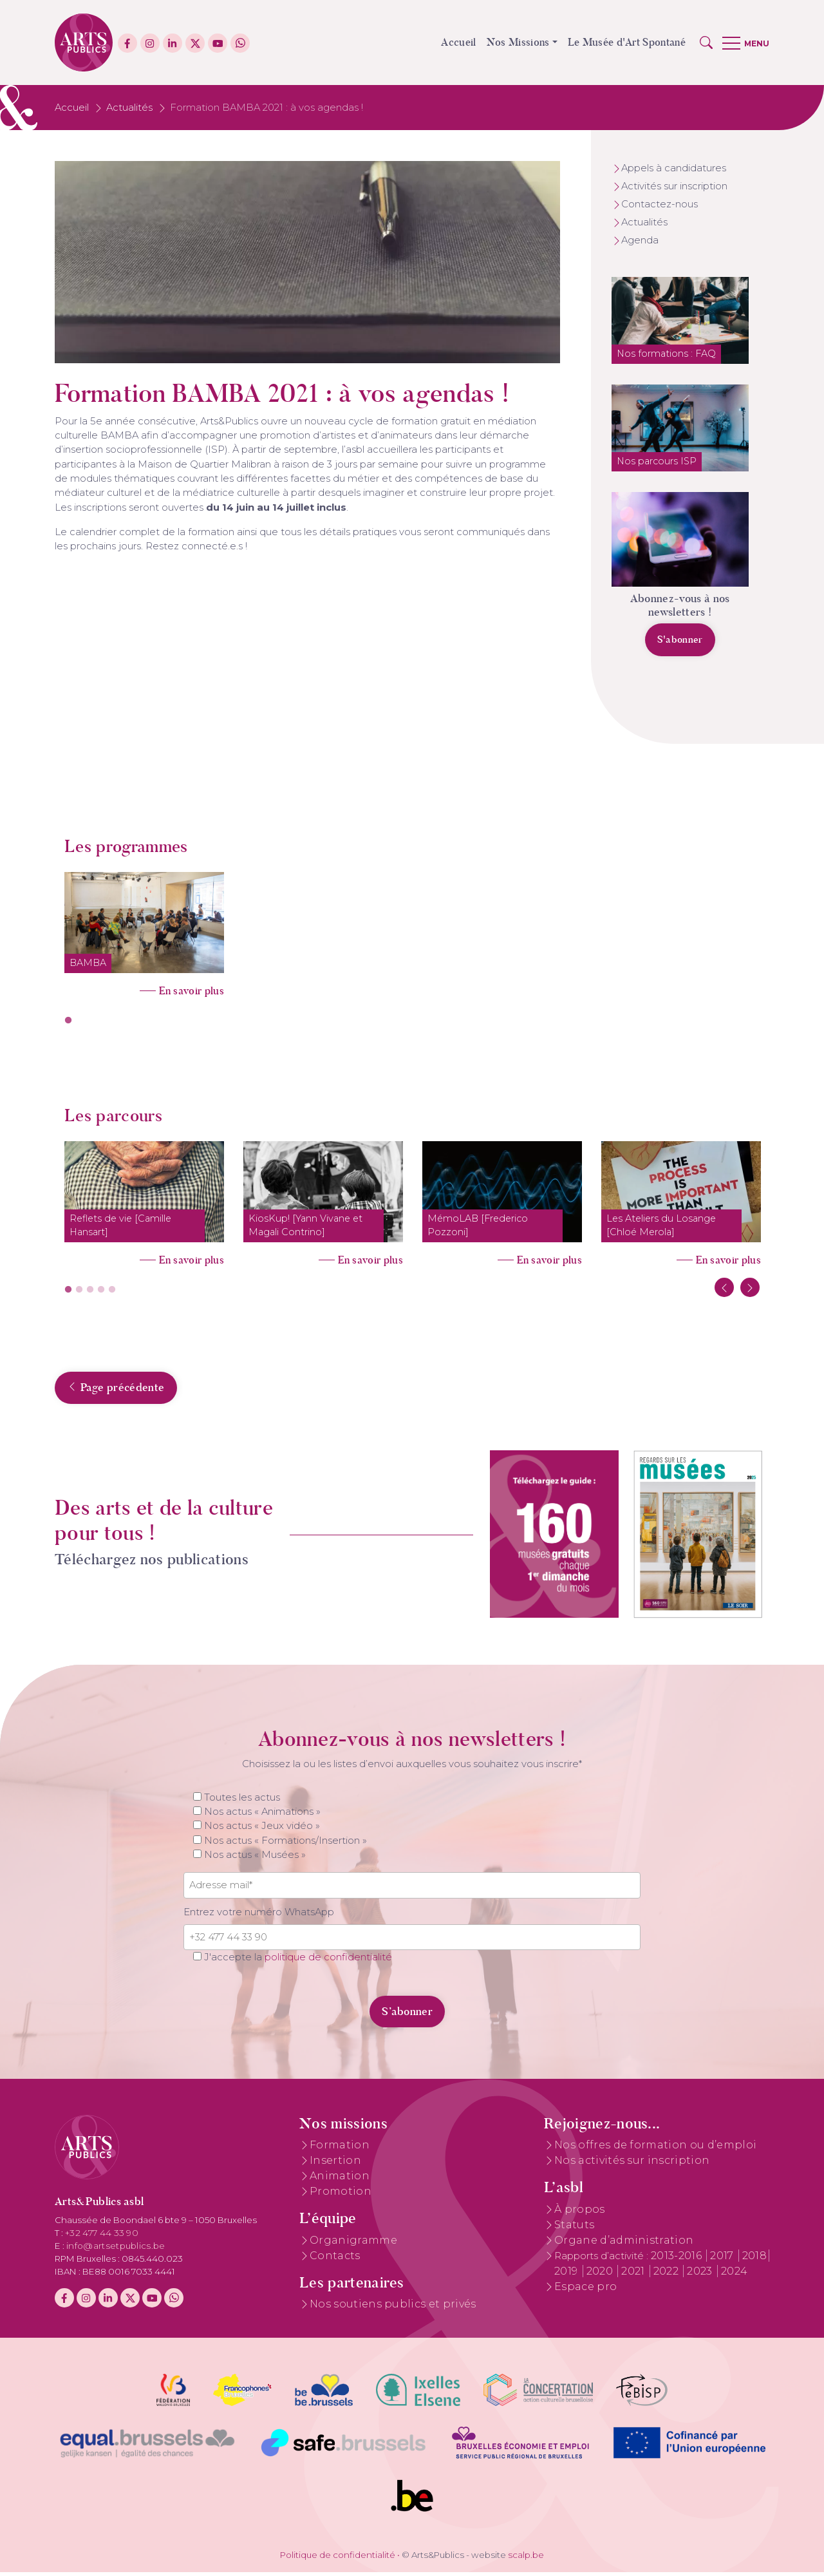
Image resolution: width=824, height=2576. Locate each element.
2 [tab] (79, 1289)
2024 (734, 2274)
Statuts (574, 2228)
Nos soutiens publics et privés (393, 2307)
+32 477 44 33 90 (101, 2236)
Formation (340, 2149)
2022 (667, 2274)
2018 (754, 2259)
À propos (579, 2212)
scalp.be (526, 2558)
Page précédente (90, 1390)
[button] (706, 42)
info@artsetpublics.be (115, 2249)
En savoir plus (191, 991)
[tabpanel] (144, 930)
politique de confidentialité (328, 1961)
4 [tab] (101, 1289)
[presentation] (272, 2007)
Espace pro (585, 2290)
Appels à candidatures (673, 168)
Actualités (129, 107)
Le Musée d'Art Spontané (627, 42)
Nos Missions (518, 42)
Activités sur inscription (674, 186)
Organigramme (353, 2243)
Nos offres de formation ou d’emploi (655, 2149)
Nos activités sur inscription (631, 2164)
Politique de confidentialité (337, 2558)
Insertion (335, 2164)
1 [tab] (68, 1020)
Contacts (335, 2259)
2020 (601, 2274)
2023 (701, 2274)
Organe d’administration (623, 2243)
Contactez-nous (659, 204)
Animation (340, 2180)
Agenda (640, 240)
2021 (634, 2274)
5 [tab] (112, 1289)
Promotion (340, 2195)
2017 (723, 2259)
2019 (567, 2274)
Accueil (458, 42)
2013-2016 (677, 2259)
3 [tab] (90, 1289)
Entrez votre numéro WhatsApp (258, 1915)
